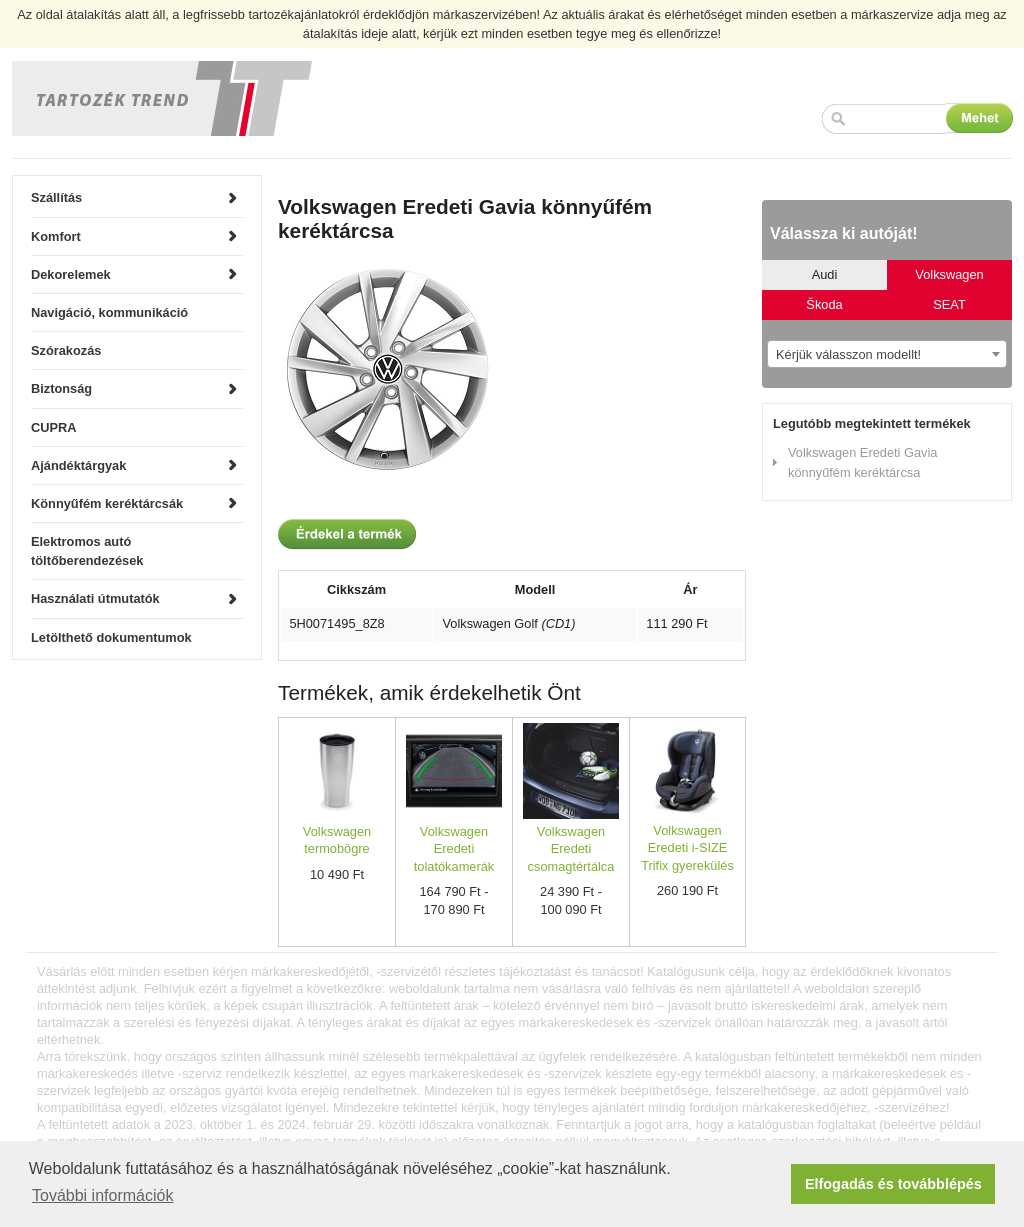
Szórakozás (66, 350)
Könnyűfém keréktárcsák (107, 503)
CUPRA (54, 427)
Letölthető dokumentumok (111, 637)
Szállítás (56, 197)
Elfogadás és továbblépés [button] (893, 1184)
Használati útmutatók (95, 598)
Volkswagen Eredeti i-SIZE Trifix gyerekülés (687, 848)
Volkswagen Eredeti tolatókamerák (454, 849)
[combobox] (887, 354)
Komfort (56, 236)
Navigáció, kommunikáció (109, 312)
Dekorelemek (71, 274)
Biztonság (61, 388)
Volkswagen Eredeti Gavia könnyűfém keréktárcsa (862, 462)
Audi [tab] (825, 274)
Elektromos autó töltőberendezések (87, 551)
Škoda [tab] (824, 304)
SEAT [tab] (949, 304)
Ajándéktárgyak (78, 465)
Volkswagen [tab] (949, 274)
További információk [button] (102, 1195)
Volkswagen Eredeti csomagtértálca (571, 849)
